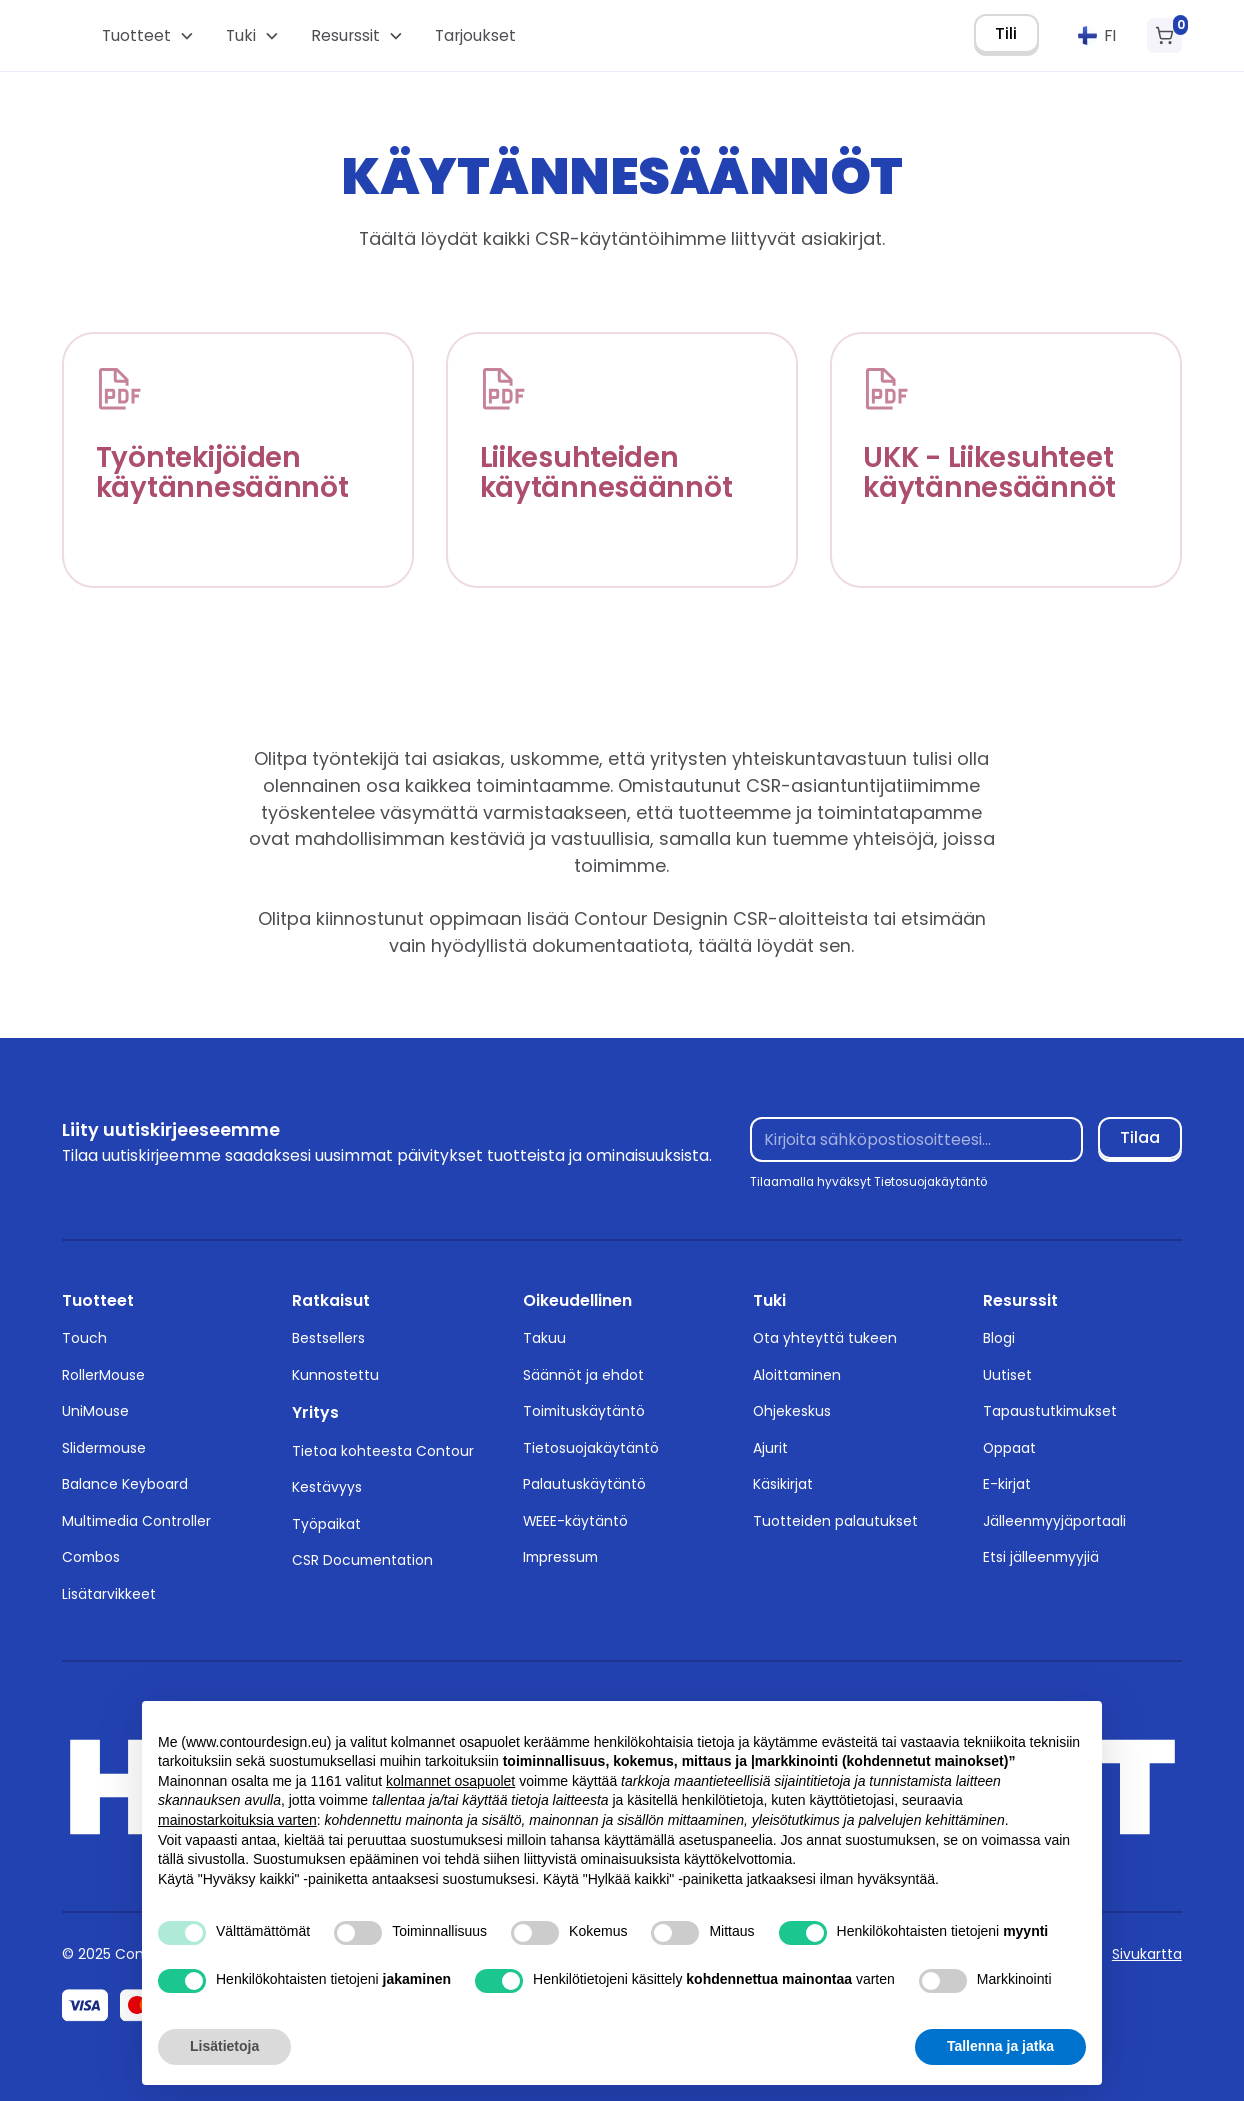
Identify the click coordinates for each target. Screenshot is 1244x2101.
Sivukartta (1147, 1954)
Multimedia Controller (136, 1521)
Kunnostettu (335, 1375)
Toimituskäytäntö (584, 1411)
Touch (84, 1338)
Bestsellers (328, 1338)
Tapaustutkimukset (1050, 1411)
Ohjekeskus (792, 1411)
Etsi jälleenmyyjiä (1041, 1557)
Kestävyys (327, 1487)
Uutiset (1007, 1375)
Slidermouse (104, 1448)
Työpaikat (326, 1524)
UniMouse (95, 1411)
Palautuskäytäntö (584, 1484)
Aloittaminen (797, 1375)
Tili (1006, 33)
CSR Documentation (362, 1560)
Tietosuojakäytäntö (591, 1448)
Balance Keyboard (125, 1484)
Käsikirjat (783, 1484)
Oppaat (1009, 1448)
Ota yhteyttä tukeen (825, 1338)
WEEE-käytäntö (575, 1521)
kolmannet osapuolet (450, 1781)
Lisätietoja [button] (224, 2046)
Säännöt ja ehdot (583, 1375)
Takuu (544, 1338)
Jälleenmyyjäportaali (1054, 1521)
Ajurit (770, 1448)
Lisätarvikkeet (109, 1594)
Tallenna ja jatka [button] (1000, 2046)
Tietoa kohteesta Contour (383, 1451)
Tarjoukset (475, 35)
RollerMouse (103, 1375)
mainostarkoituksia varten (237, 1820)
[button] (148, 35)
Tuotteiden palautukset (835, 1521)
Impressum (560, 1557)
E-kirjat (1007, 1484)
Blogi (999, 1338)
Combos (91, 1557)
